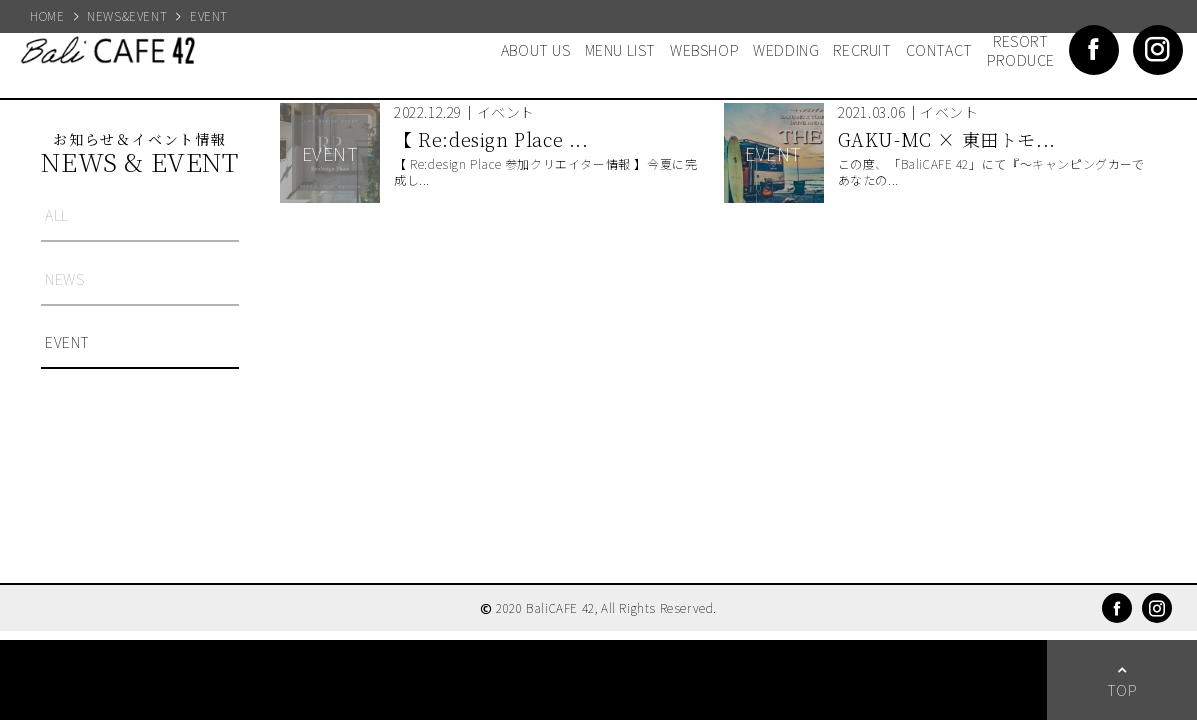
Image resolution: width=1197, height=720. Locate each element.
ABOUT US (536, 49)
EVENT (67, 341)
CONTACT (939, 49)
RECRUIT (862, 49)
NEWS (64, 278)
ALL (57, 214)
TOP (1122, 689)
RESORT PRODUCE (1021, 50)
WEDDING (786, 49)
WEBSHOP (704, 49)
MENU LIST (620, 49)
